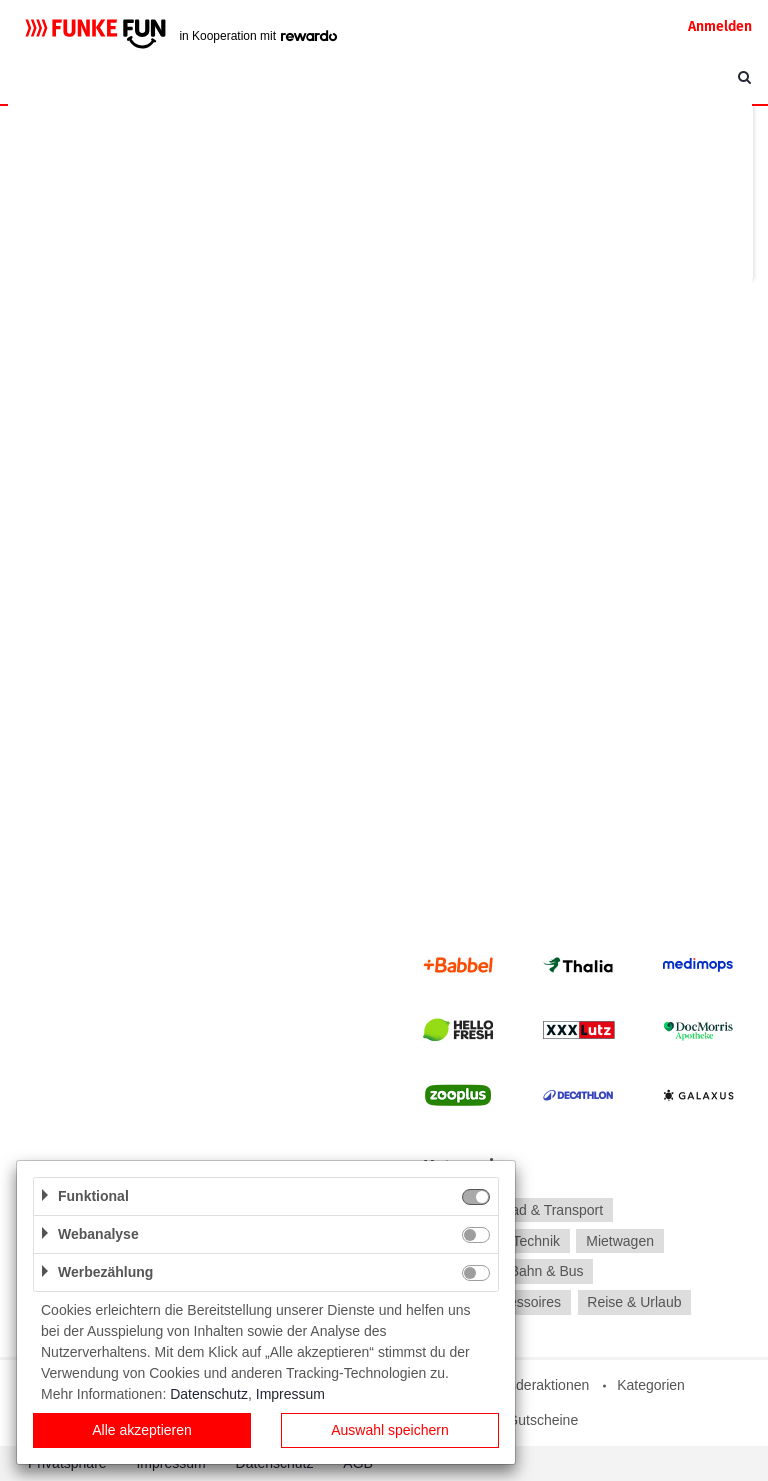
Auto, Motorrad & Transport (518, 1210)
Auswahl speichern (390, 1430)
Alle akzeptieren (142, 1430)
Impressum (290, 1394)
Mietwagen (620, 1241)
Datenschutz (209, 1394)
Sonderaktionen (540, 1385)
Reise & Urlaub (634, 1302)
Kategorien (651, 1385)
